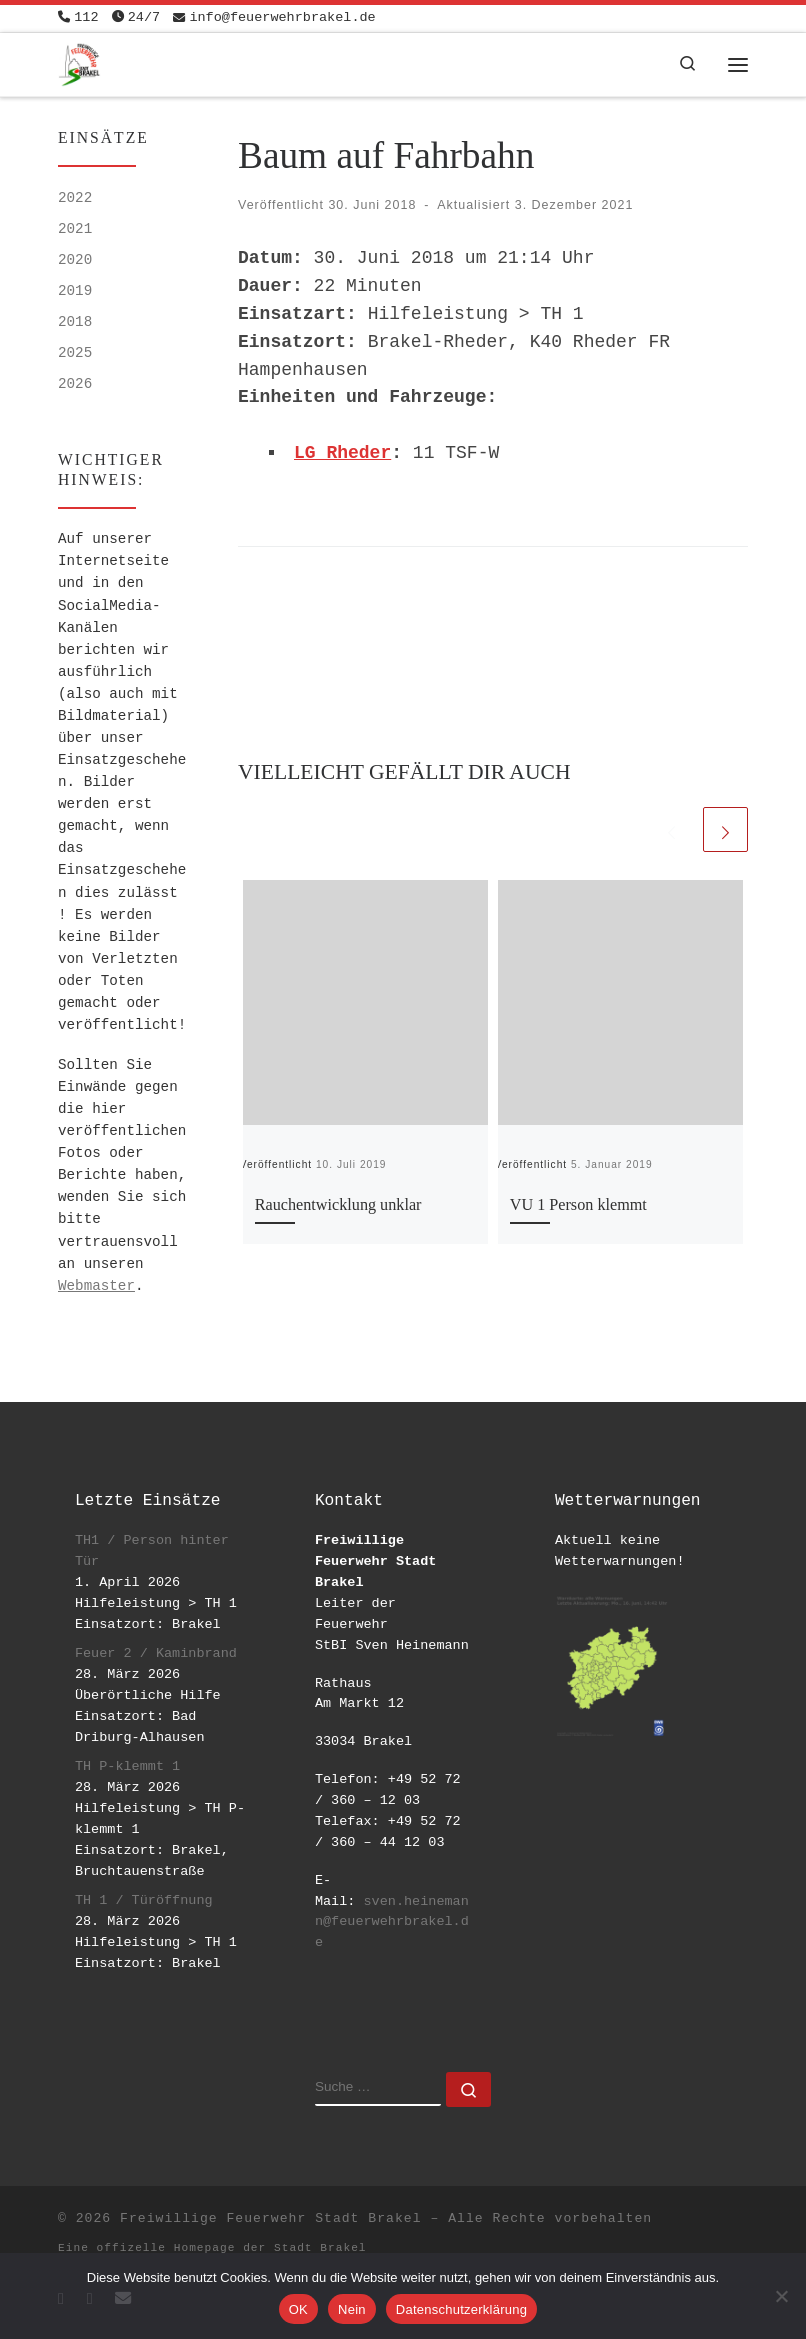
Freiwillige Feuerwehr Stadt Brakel (270, 2218)
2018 (75, 322)
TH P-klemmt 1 (127, 1766)
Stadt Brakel (320, 2248)
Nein (352, 2309)
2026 (75, 384)
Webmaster (96, 1286)
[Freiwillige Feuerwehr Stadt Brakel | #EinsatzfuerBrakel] (79, 62)
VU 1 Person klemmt (578, 1205)
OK (298, 2309)
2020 (75, 260)
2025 (75, 353)
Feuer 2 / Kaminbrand (156, 1653)
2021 (75, 229)
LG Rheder (342, 453)
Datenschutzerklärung (461, 2309)
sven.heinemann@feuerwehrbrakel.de (392, 1922)
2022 (75, 198)
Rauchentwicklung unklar (338, 1205)
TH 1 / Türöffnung (144, 1900)
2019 (75, 291)
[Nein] (781, 2296)
